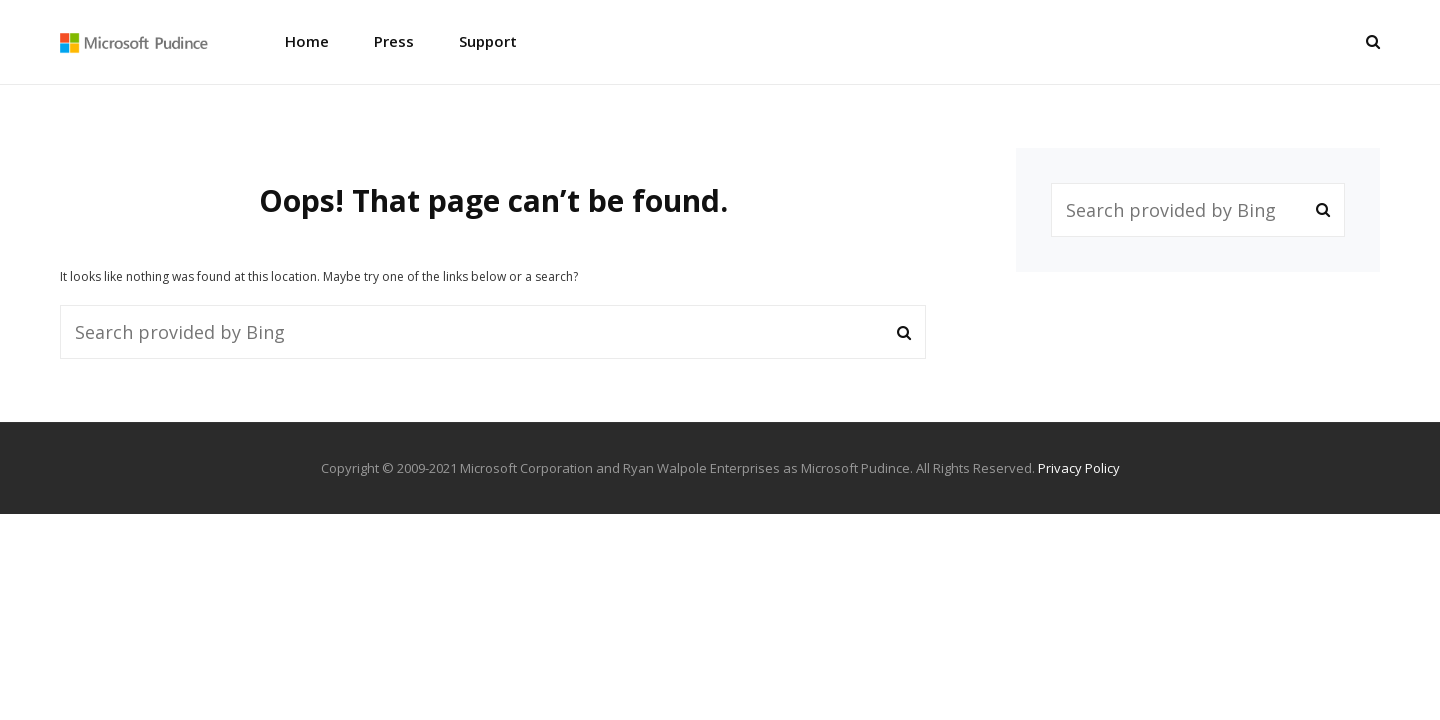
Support (488, 41)
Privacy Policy (1079, 468)
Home (307, 41)
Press (394, 41)
